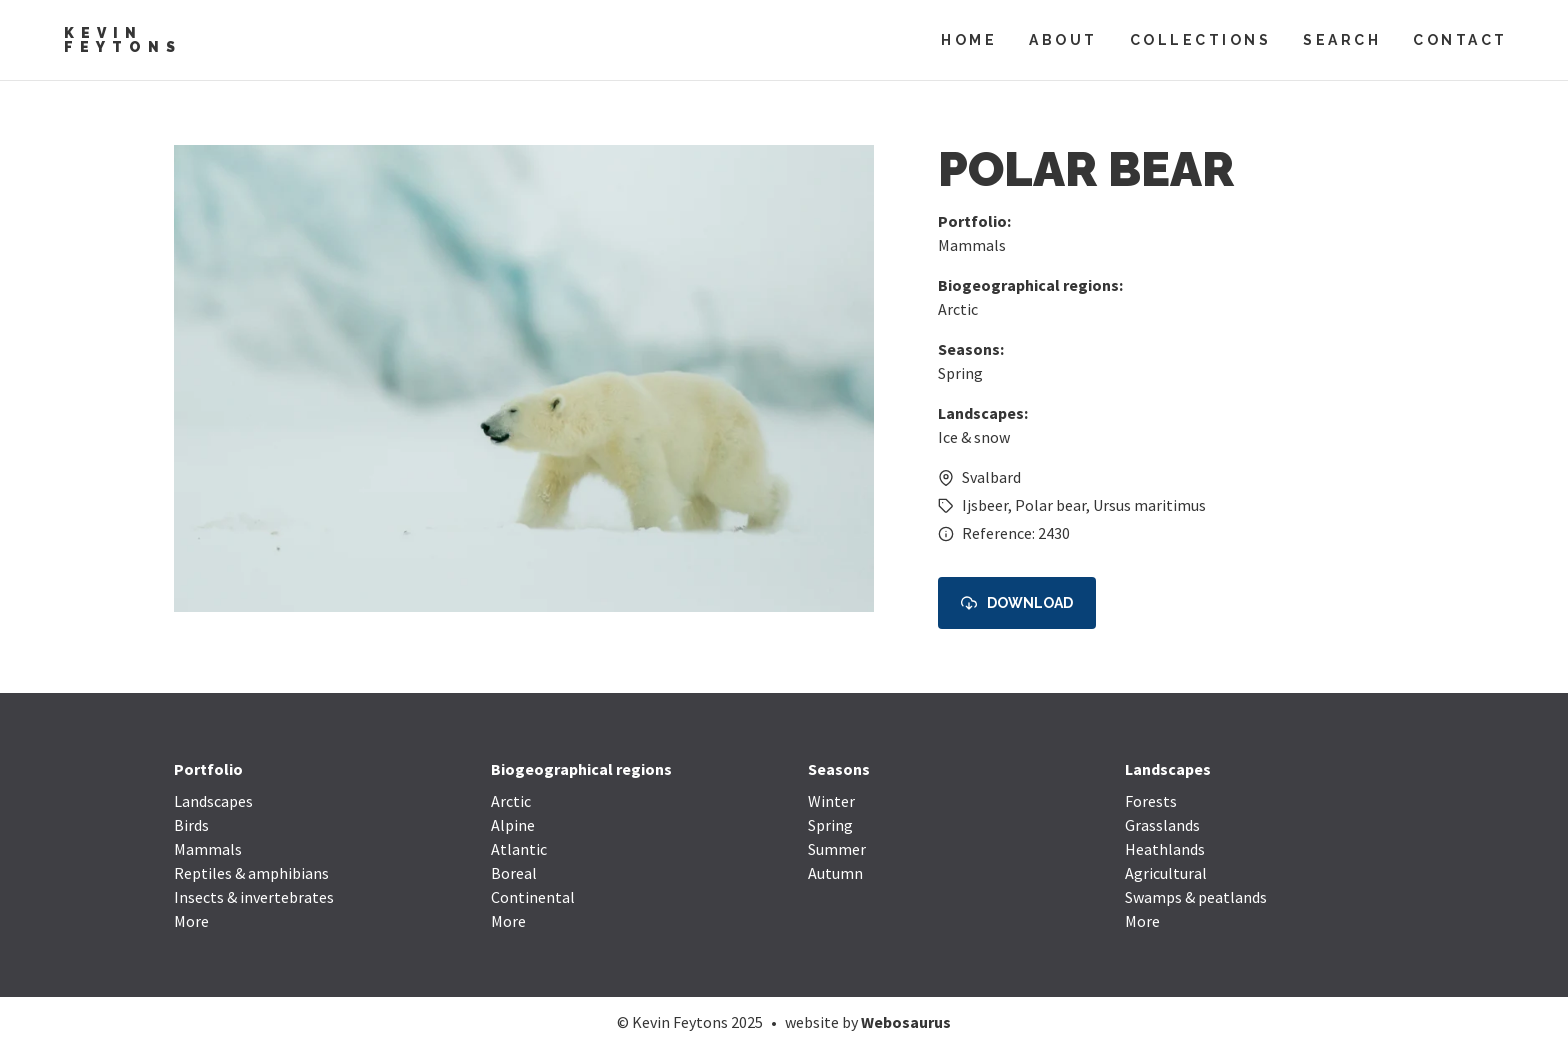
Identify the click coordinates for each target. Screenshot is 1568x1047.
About (1063, 40)
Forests (1151, 801)
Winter (831, 801)
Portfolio (208, 769)
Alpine (513, 825)
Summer (837, 849)
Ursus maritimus (1149, 505)
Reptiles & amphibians (251, 873)
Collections (1201, 40)
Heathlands (1165, 849)
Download (1017, 603)
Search (1342, 40)
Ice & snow (974, 437)
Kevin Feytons (123, 40)
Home (969, 40)
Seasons (839, 769)
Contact (1460, 40)
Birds (191, 825)
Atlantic (519, 849)
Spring (960, 373)
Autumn (835, 873)
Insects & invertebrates (254, 897)
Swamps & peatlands (1196, 897)
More (191, 921)
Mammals (972, 245)
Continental (533, 897)
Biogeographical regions (581, 769)
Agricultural (1166, 873)
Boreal (514, 873)
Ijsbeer (985, 505)
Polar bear (1050, 505)
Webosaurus (906, 1022)
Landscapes (213, 801)
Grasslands (1162, 825)
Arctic (958, 309)
